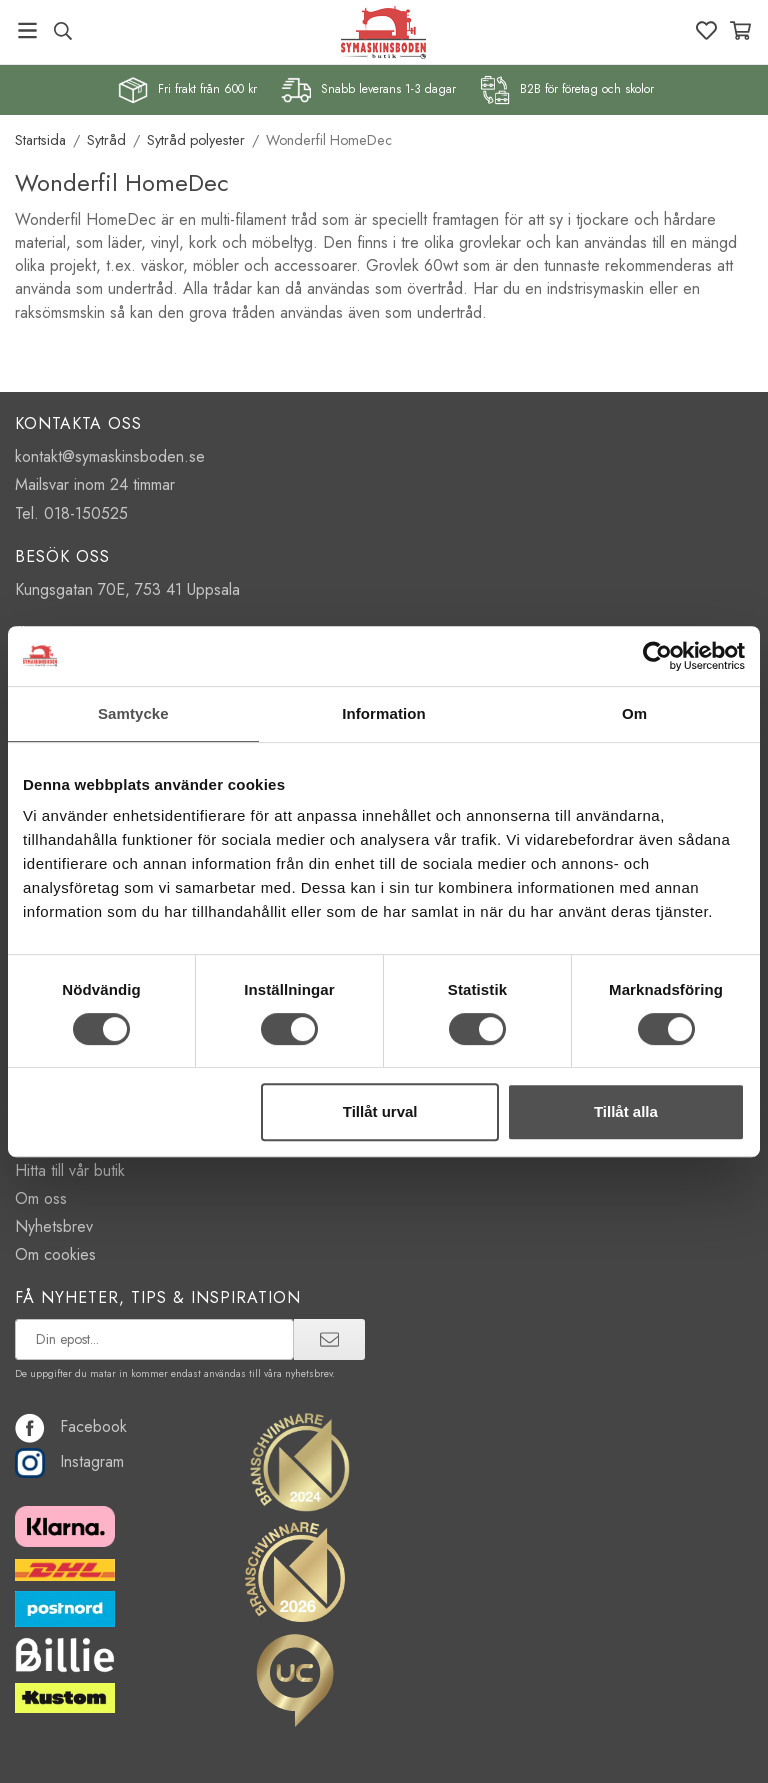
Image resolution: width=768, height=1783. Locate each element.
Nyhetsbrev (54, 1226)
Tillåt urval (380, 1111)
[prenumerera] (329, 1339)
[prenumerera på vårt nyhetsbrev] (154, 1339)
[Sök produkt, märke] (62, 31)
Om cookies (55, 1254)
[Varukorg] (740, 30)
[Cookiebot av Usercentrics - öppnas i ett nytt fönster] (657, 656)
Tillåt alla (626, 1111)
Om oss (41, 1198)
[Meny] (27, 30)
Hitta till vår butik (70, 1170)
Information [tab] (384, 713)
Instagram (69, 1461)
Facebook (71, 1426)
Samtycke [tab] (133, 713)
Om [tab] (634, 713)
